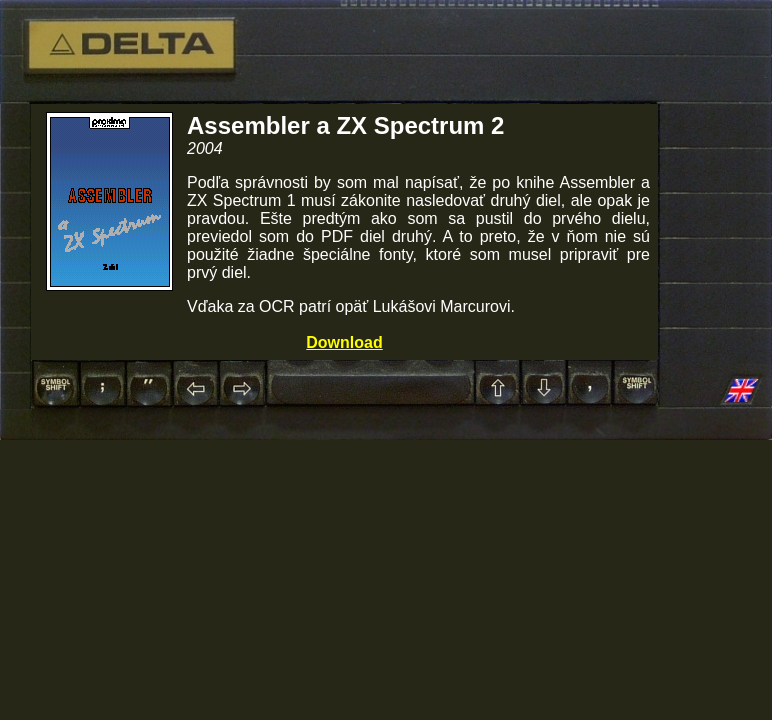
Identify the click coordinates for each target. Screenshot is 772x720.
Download (344, 342)
